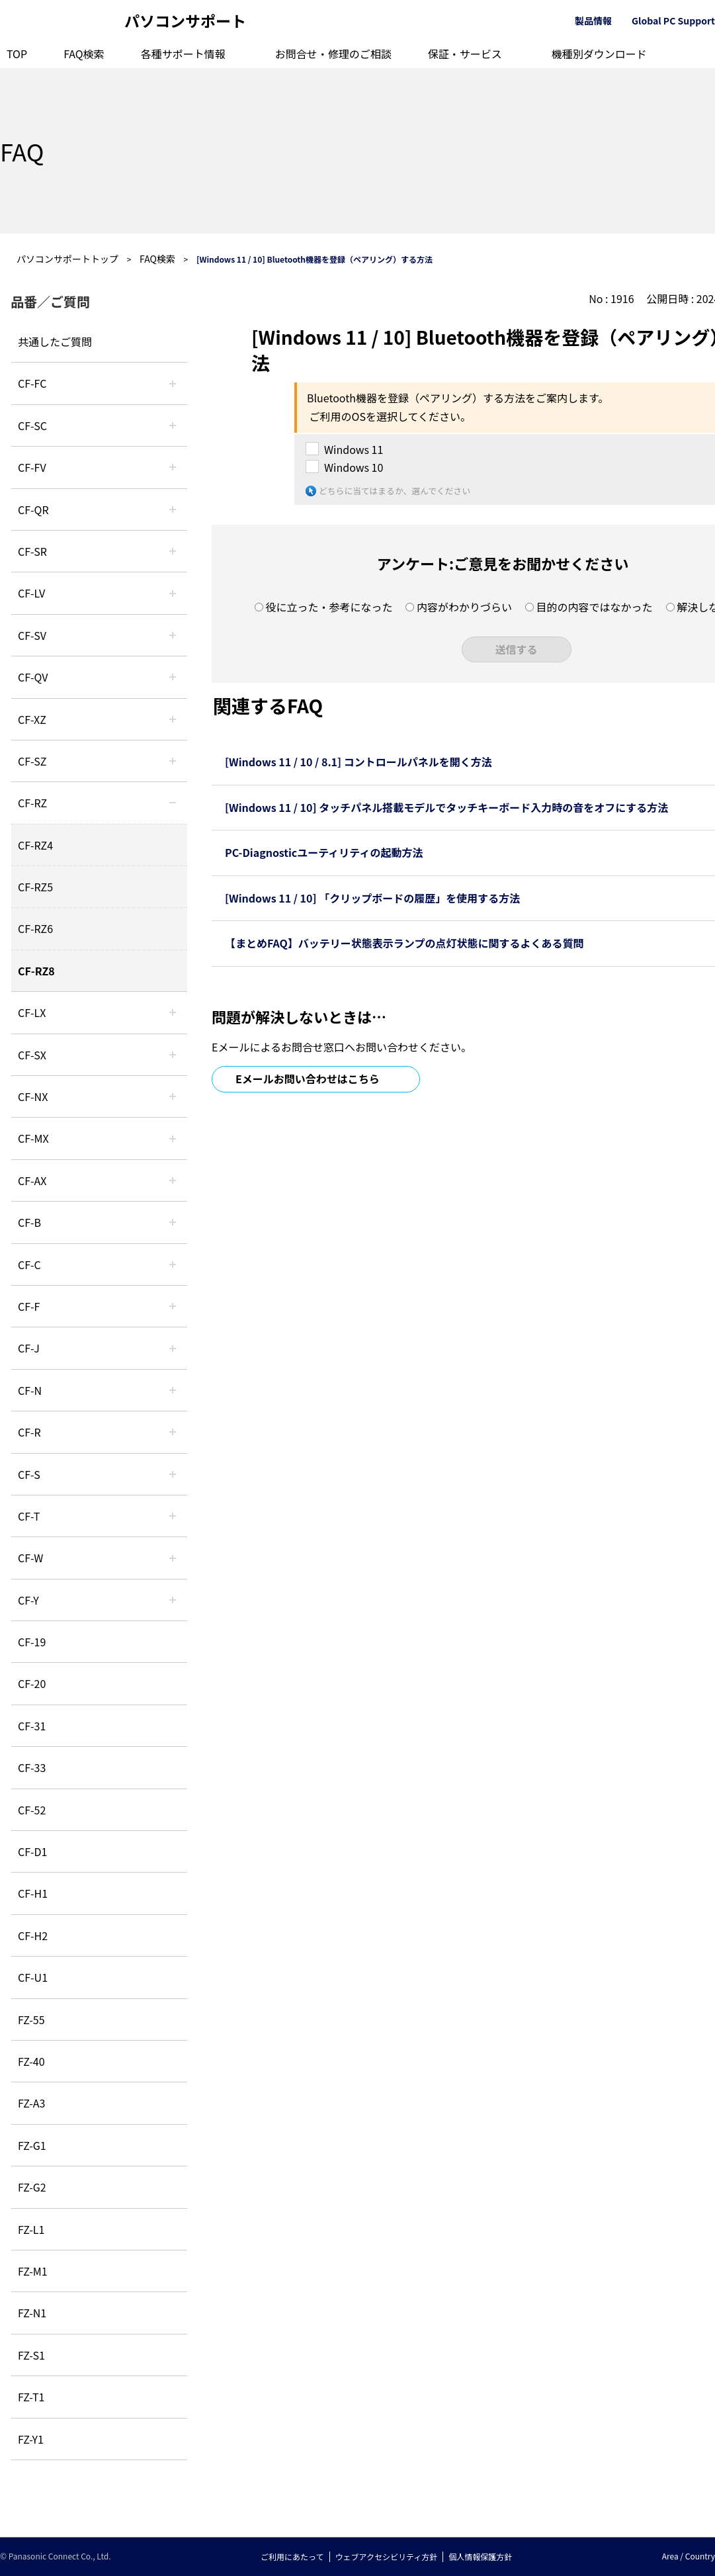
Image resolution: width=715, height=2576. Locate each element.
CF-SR (32, 551)
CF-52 (32, 1809)
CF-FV (32, 467)
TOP (17, 54)
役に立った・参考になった (328, 607)
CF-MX (33, 1138)
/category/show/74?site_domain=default (173, 551)
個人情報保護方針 (480, 2556)
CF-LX (32, 1012)
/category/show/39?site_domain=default (173, 1138)
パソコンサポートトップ (67, 258)
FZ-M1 (33, 2271)
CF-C (29, 1264)
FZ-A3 (31, 2103)
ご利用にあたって (292, 2556)
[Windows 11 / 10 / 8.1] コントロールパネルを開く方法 (358, 762)
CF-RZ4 (35, 845)
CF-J (29, 1348)
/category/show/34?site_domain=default (173, 1012)
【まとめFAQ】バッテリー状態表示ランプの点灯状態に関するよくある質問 (404, 943)
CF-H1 (33, 1893)
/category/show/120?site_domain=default (173, 383)
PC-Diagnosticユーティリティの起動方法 (324, 852)
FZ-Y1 (31, 2439)
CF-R (29, 1432)
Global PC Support (673, 20)
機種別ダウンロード (599, 54)
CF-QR (33, 509)
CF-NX (33, 1096)
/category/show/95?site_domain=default (173, 1557)
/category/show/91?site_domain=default (173, 1516)
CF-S (29, 1474)
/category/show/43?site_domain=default (173, 1180)
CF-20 (32, 1683)
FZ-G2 (32, 2187)
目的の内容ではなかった (594, 607)
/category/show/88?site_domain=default (173, 761)
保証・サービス (465, 54)
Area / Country (688, 2555)
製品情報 (593, 20)
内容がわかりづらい (464, 607)
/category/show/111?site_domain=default (173, 719)
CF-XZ (32, 719)
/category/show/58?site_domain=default (173, 677)
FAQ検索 (84, 54)
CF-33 (32, 1767)
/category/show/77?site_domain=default (173, 635)
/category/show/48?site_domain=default (173, 1390)
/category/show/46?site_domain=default (173, 1306)
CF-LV (31, 593)
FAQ (22, 151)
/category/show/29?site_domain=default (173, 593)
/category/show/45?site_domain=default (173, 1264)
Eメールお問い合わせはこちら (307, 1079)
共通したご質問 (55, 341)
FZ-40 (31, 2061)
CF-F (29, 1306)
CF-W (30, 1557)
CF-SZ (32, 761)
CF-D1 (32, 1851)
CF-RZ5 (35, 887)
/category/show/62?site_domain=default (173, 1432)
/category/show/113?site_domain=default (173, 1600)
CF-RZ (32, 802)
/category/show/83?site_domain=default (173, 1054)
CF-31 (32, 1725)
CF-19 (32, 1641)
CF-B (29, 1222)
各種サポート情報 (183, 54)
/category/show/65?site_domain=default (173, 802)
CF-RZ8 (36, 971)
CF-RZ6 (35, 928)
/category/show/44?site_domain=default (173, 1222)
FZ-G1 (32, 2145)
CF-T (29, 1516)
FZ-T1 (31, 2396)
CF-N (30, 1390)
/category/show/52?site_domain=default (173, 1096)
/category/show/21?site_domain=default (173, 467)
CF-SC (32, 425)
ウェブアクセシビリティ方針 (386, 2556)
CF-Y (28, 1600)
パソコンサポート (185, 20)
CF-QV (33, 677)
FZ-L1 (31, 2229)
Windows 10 (353, 467)
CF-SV (32, 635)
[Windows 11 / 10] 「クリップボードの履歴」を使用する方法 (372, 898)
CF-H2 (33, 1935)
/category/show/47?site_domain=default (173, 1348)
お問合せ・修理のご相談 (333, 54)
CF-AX (32, 1180)
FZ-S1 (31, 2355)
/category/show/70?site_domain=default (173, 1474)
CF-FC (32, 383)
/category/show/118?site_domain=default (173, 425)
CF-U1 (33, 1977)
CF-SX (32, 1054)
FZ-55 (31, 2019)
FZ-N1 (32, 2312)
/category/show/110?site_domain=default (173, 509)
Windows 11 (353, 449)
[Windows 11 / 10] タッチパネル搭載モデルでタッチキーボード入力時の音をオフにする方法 (446, 807)
